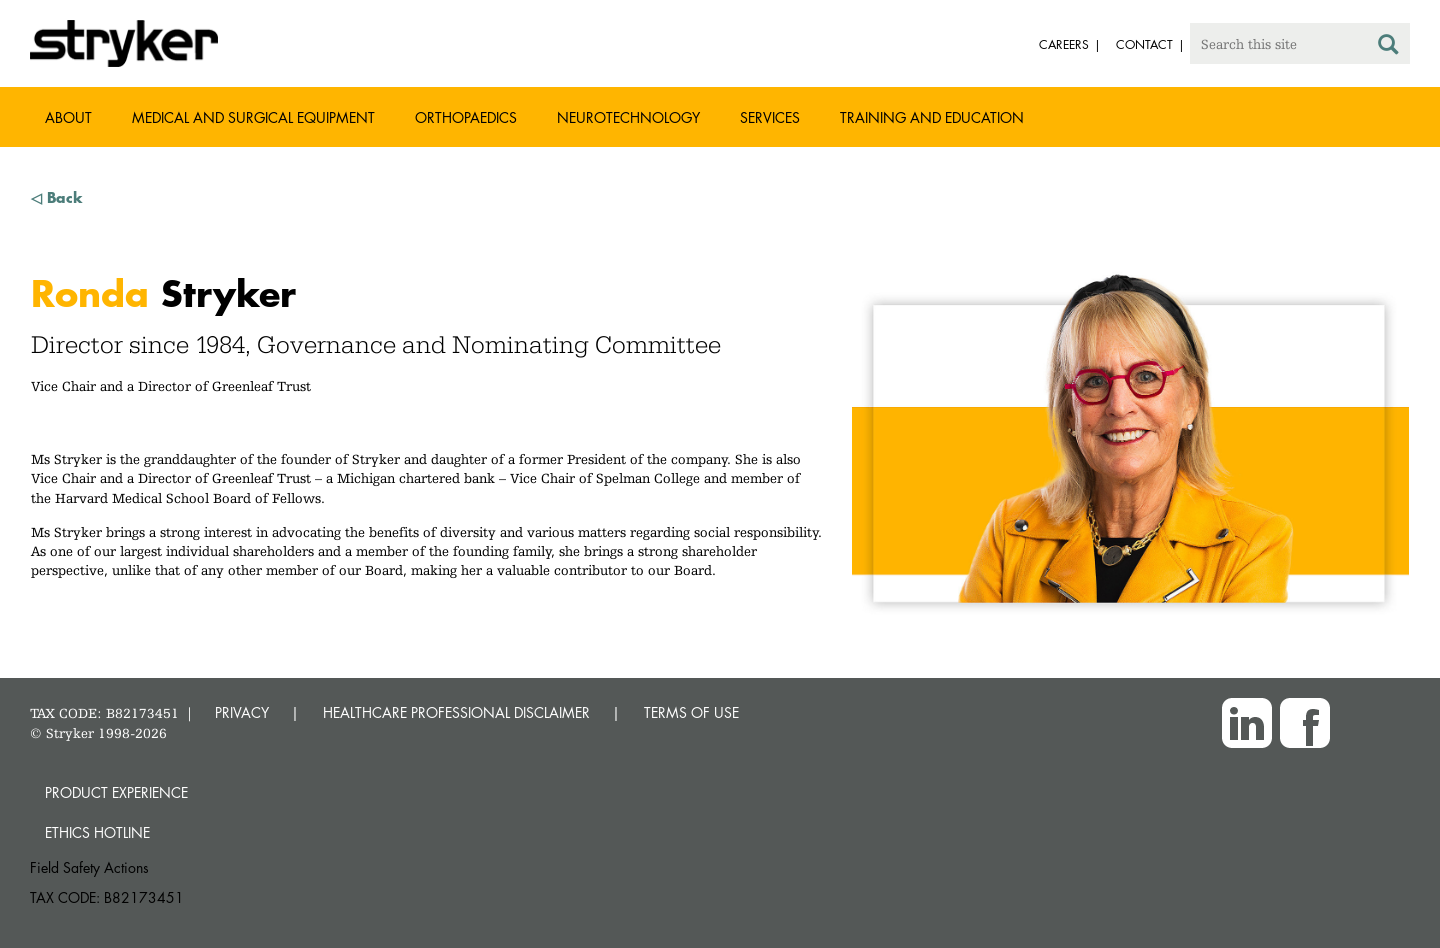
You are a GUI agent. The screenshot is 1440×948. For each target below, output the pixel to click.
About (68, 117)
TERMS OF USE (691, 712)
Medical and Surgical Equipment (253, 117)
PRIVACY (242, 712)
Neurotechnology (628, 117)
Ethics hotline (97, 832)
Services (770, 117)
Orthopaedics (466, 117)
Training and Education (932, 117)
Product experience (116, 792)
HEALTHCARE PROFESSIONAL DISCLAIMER (456, 712)
